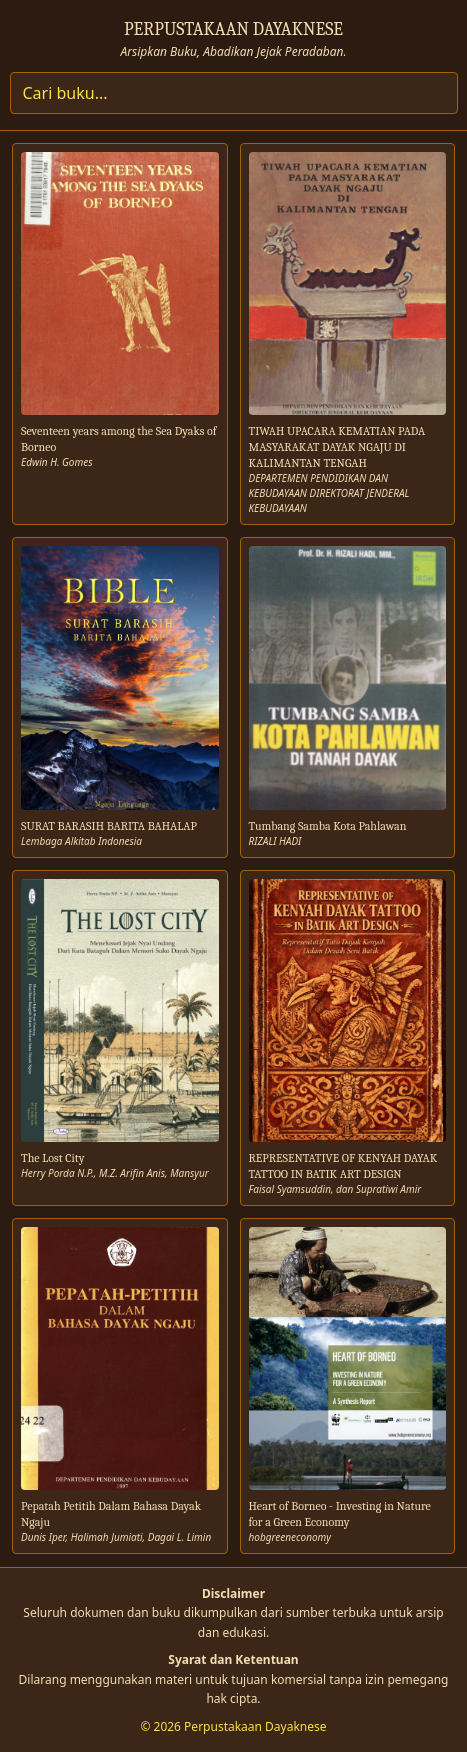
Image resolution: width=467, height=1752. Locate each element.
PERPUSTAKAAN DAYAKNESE (233, 29)
